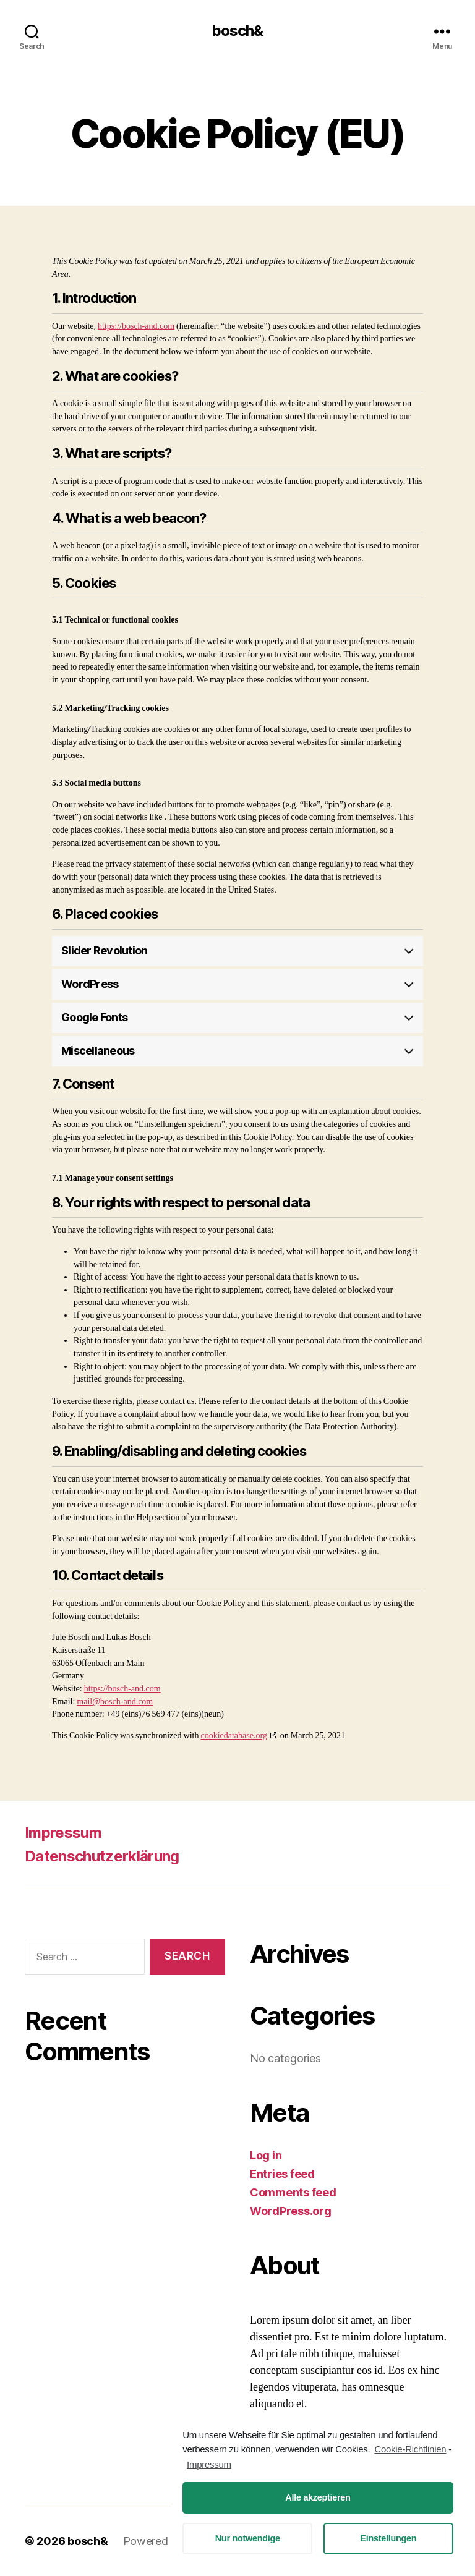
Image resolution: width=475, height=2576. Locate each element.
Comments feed (293, 2192)
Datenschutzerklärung (102, 1856)
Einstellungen (388, 2538)
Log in (265, 2155)
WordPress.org (291, 2210)
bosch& (237, 30)
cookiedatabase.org (233, 1735)
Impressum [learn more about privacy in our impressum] (209, 2464)
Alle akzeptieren (317, 2497)
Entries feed (282, 2173)
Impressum (63, 1833)
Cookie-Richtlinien (410, 2449)
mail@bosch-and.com (115, 1701)
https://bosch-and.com (136, 326)
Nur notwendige (247, 2538)
